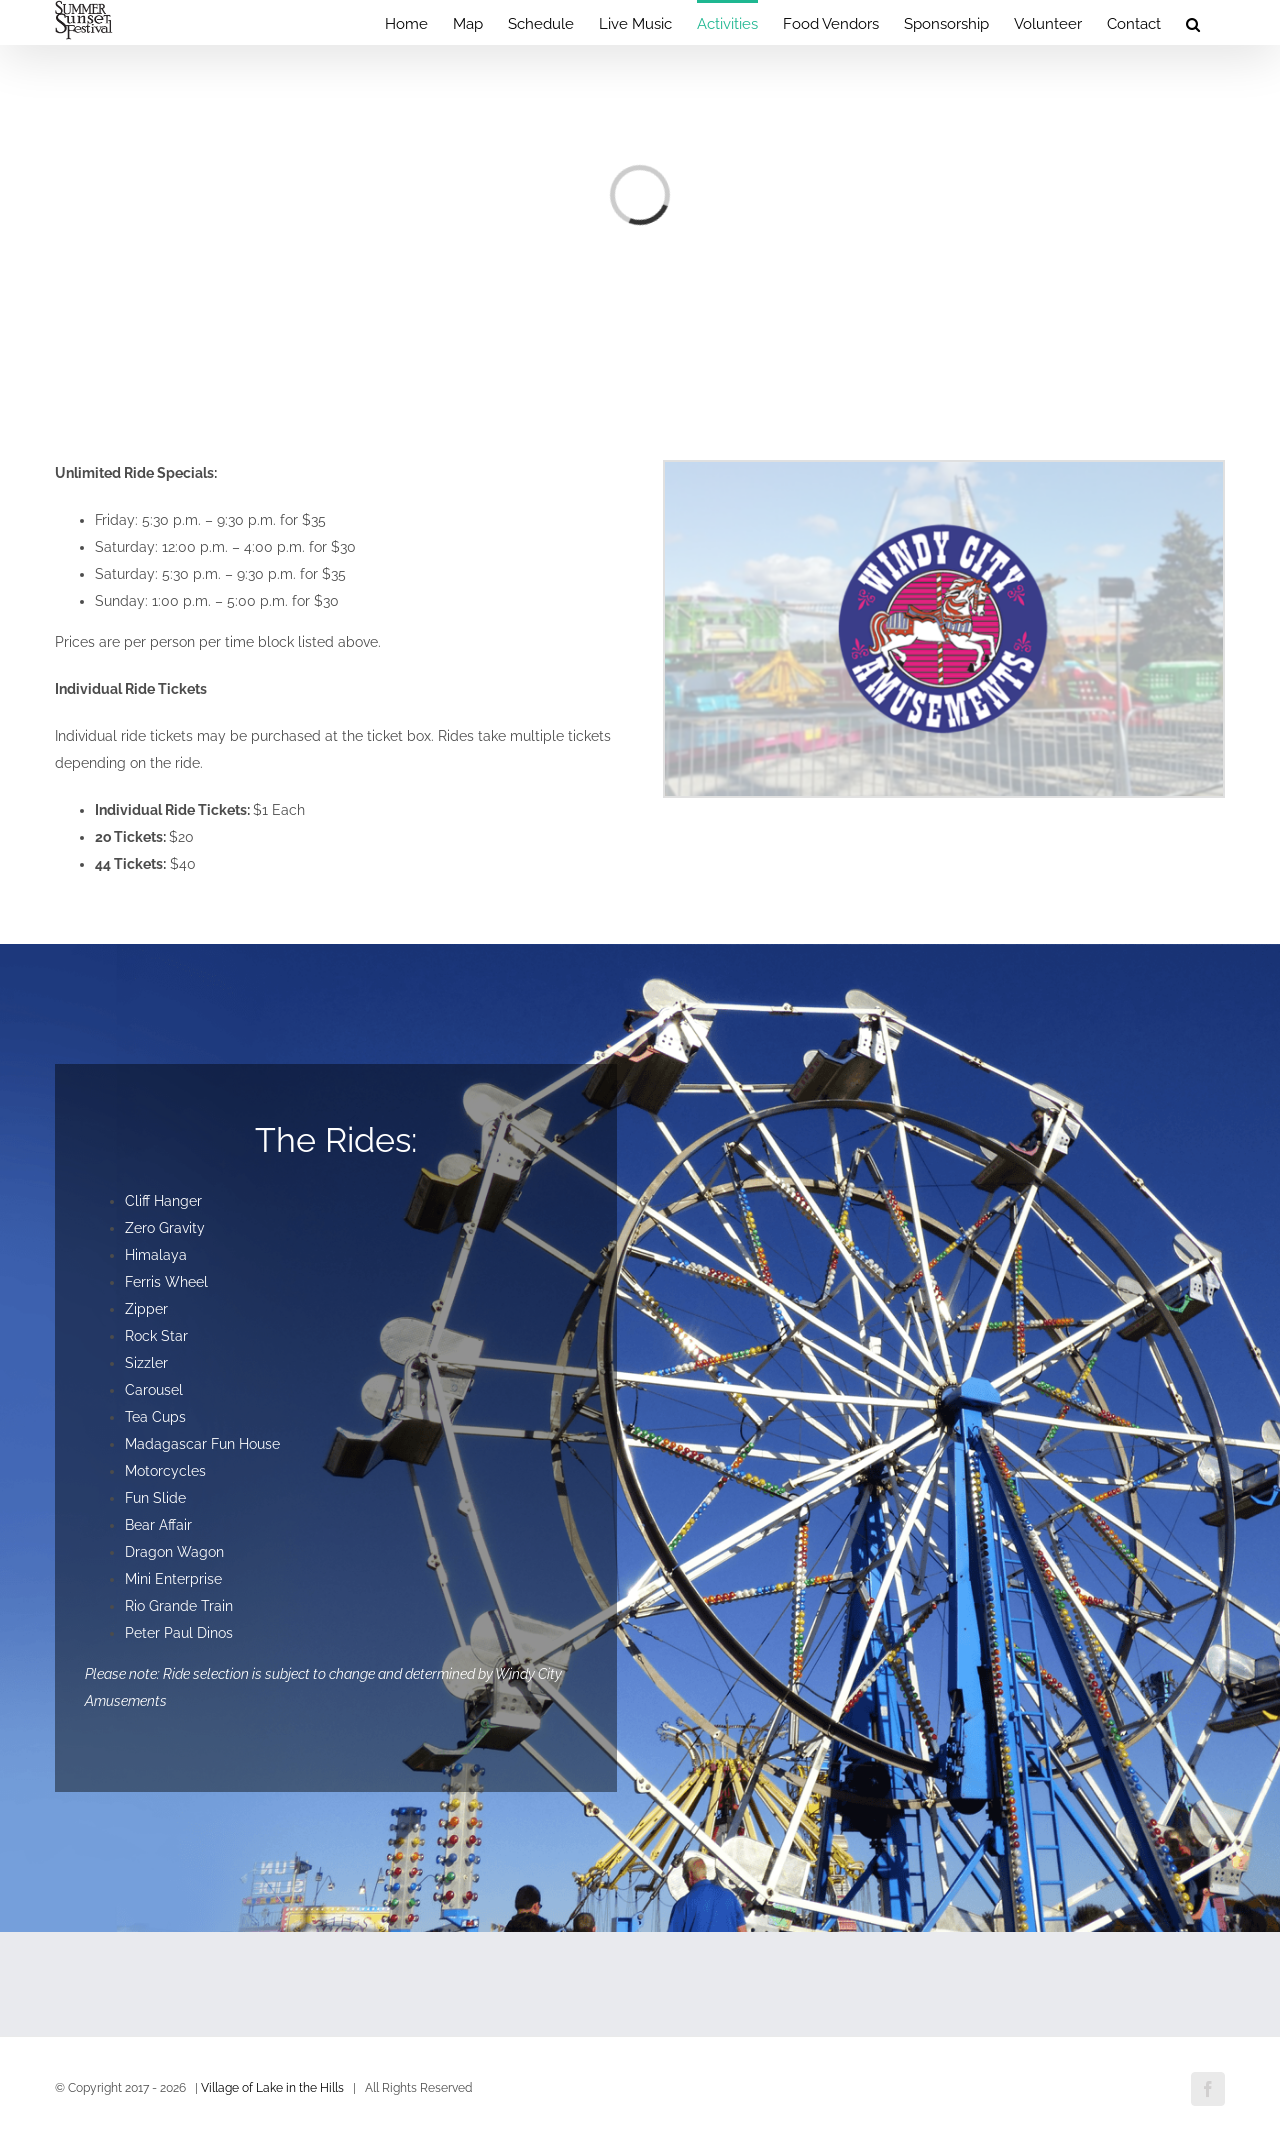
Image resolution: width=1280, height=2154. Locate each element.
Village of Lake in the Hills (272, 2088)
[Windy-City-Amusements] (944, 469)
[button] (1193, 22)
